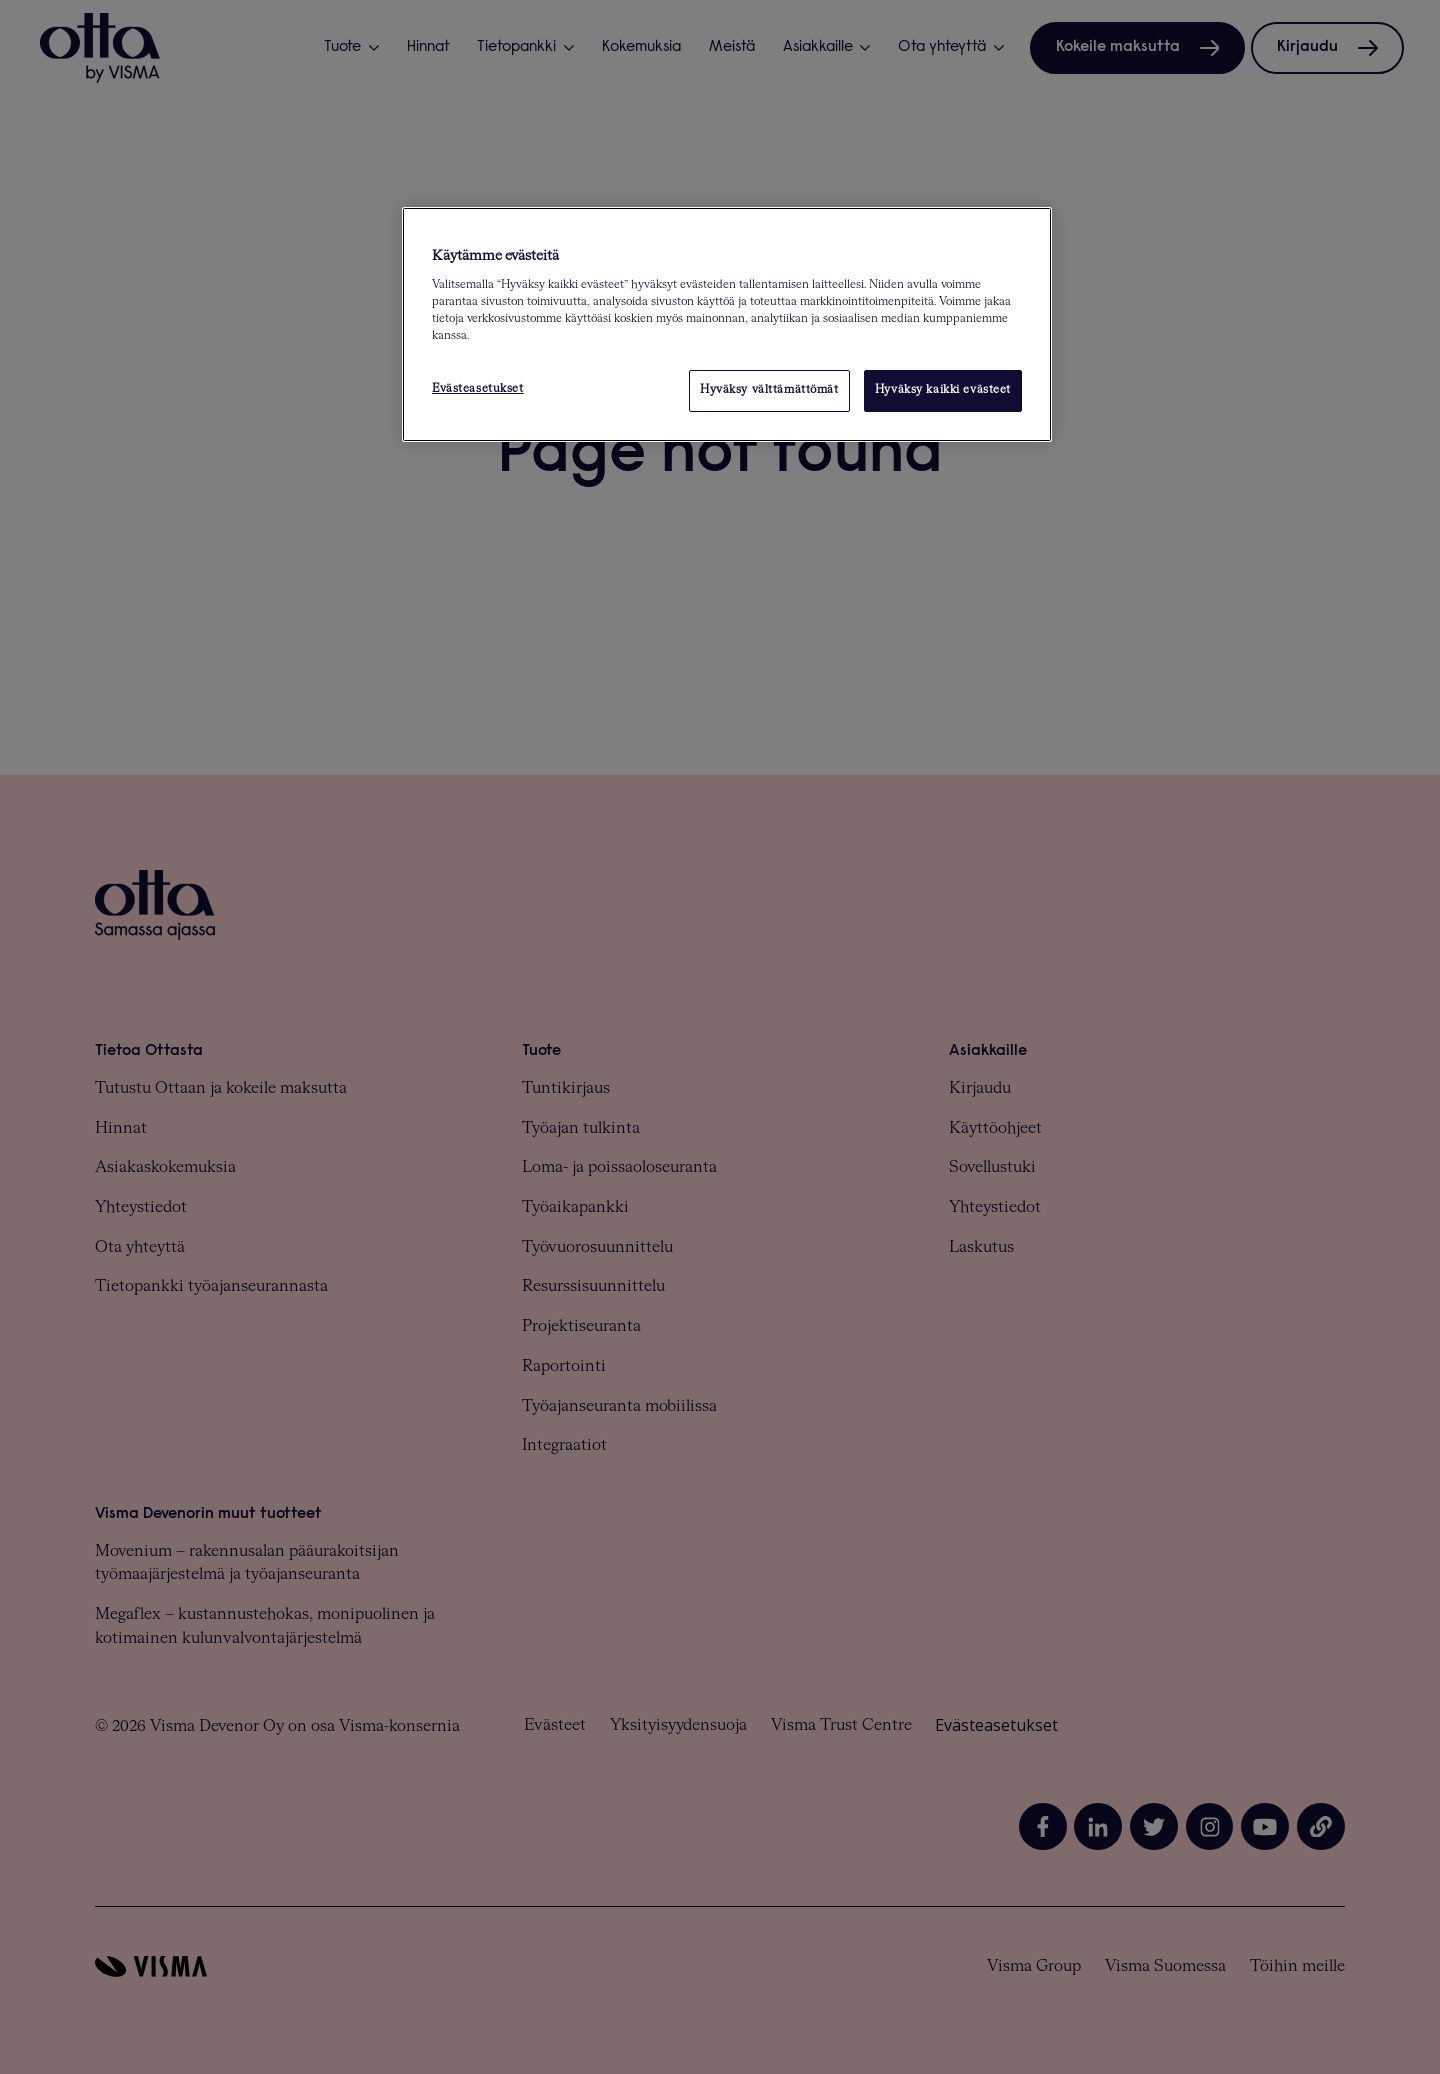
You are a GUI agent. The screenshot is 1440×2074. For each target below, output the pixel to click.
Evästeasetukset (478, 389)
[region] (727, 324)
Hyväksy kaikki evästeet (943, 390)
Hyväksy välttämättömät (769, 390)
